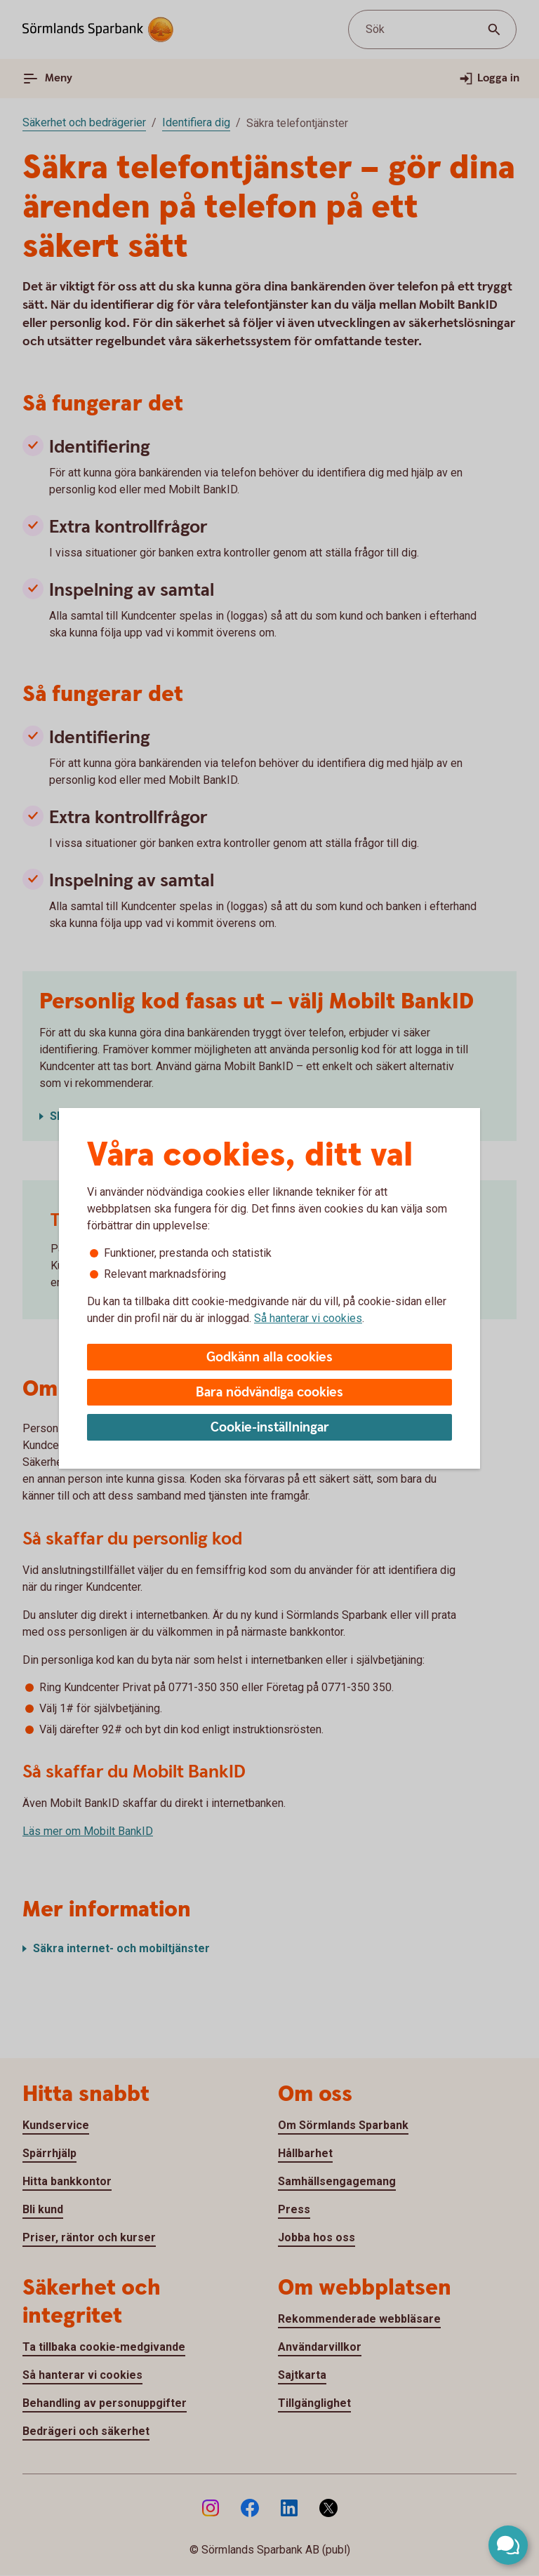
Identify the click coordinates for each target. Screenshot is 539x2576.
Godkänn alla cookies (269, 1357)
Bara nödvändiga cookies (269, 1392)
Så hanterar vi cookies (308, 1318)
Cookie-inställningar (270, 1427)
